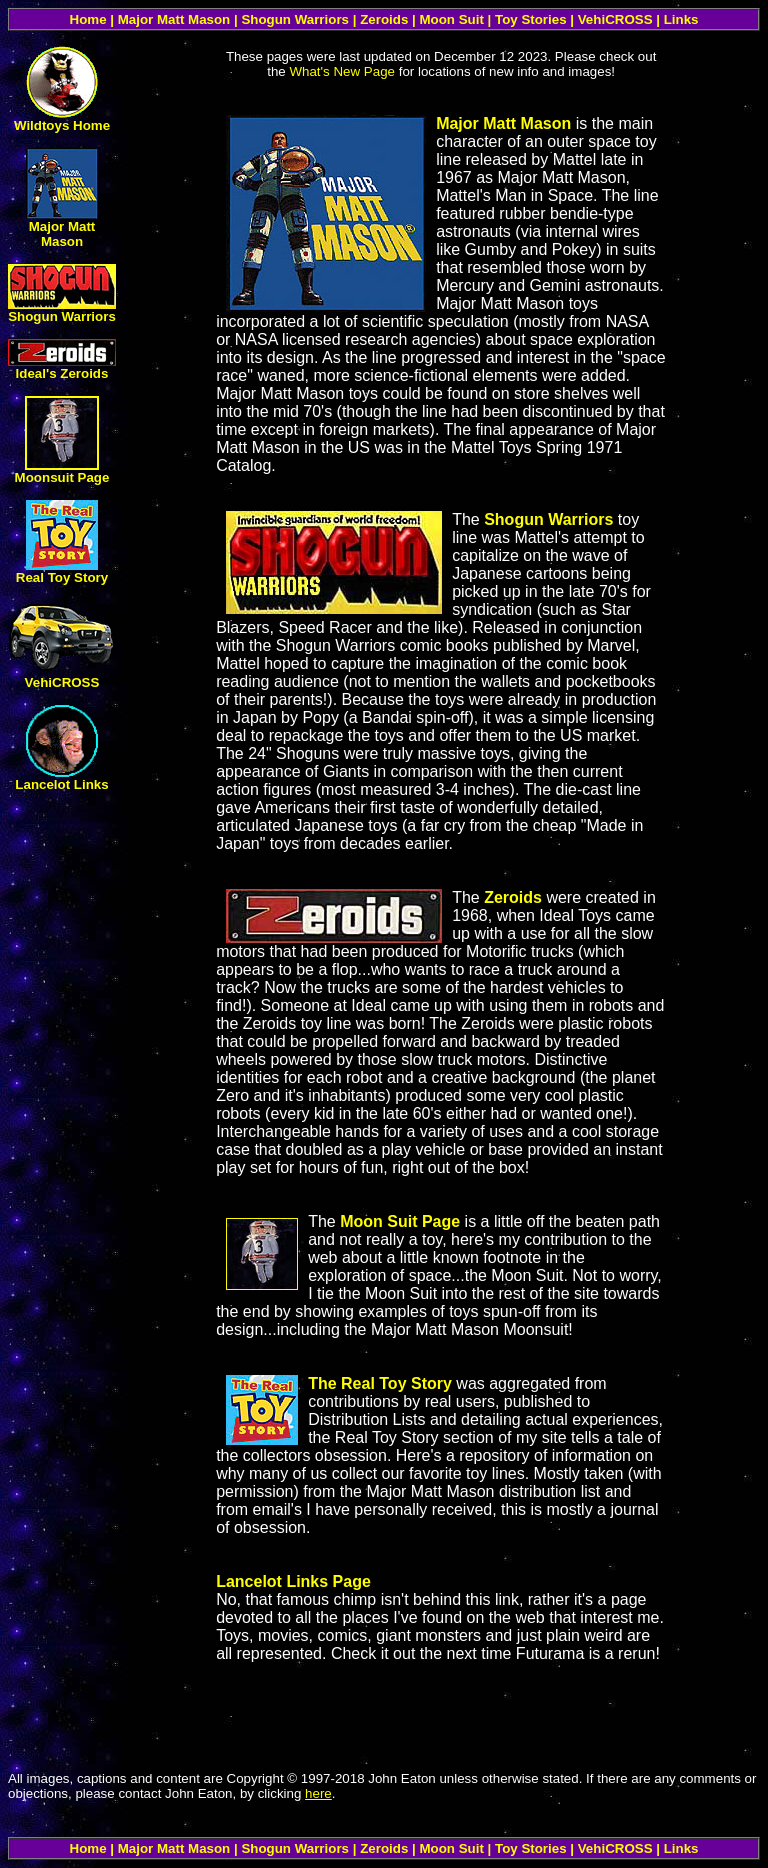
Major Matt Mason (62, 234)
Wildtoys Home (62, 125)
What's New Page (342, 71)
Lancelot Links (61, 784)
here (318, 1793)
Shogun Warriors (62, 316)
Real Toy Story (62, 577)
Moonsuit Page (62, 477)
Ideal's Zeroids (62, 373)
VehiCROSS (62, 682)
